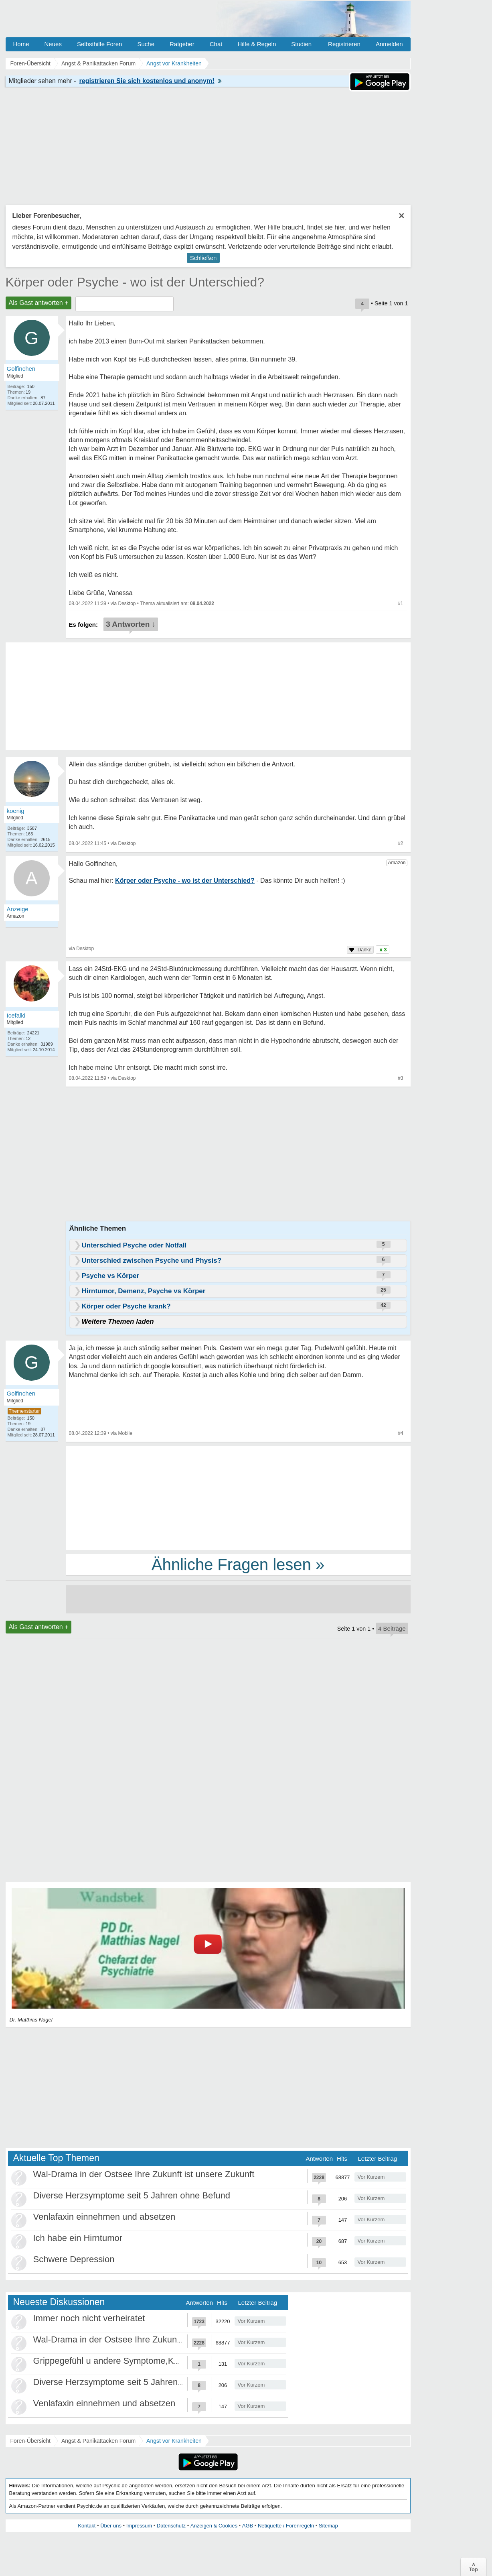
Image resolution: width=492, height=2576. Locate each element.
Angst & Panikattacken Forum (98, 2441)
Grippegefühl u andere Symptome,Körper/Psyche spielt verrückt (158, 2361)
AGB (247, 2526)
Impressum (139, 2526)
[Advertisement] (238, 1497)
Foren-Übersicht (30, 2441)
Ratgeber (182, 44)
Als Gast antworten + (39, 302)
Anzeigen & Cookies (213, 2526)
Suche (145, 44)
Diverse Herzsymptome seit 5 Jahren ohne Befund (132, 2195)
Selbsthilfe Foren (99, 44)
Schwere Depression (74, 2259)
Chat (216, 44)
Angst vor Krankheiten (174, 2441)
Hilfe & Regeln (256, 44)
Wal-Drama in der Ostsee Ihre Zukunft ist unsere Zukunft (144, 2174)
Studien (301, 44)
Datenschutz (171, 2526)
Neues (53, 44)
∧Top (473, 2566)
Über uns (110, 2526)
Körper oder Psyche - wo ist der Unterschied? (135, 282)
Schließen (203, 257)
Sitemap (328, 2526)
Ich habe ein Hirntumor (78, 2238)
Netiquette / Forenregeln (286, 2526)
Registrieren (344, 44)
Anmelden (389, 44)
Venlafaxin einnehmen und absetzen (104, 2217)
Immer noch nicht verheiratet (89, 2318)
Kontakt (86, 2526)
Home (21, 44)
